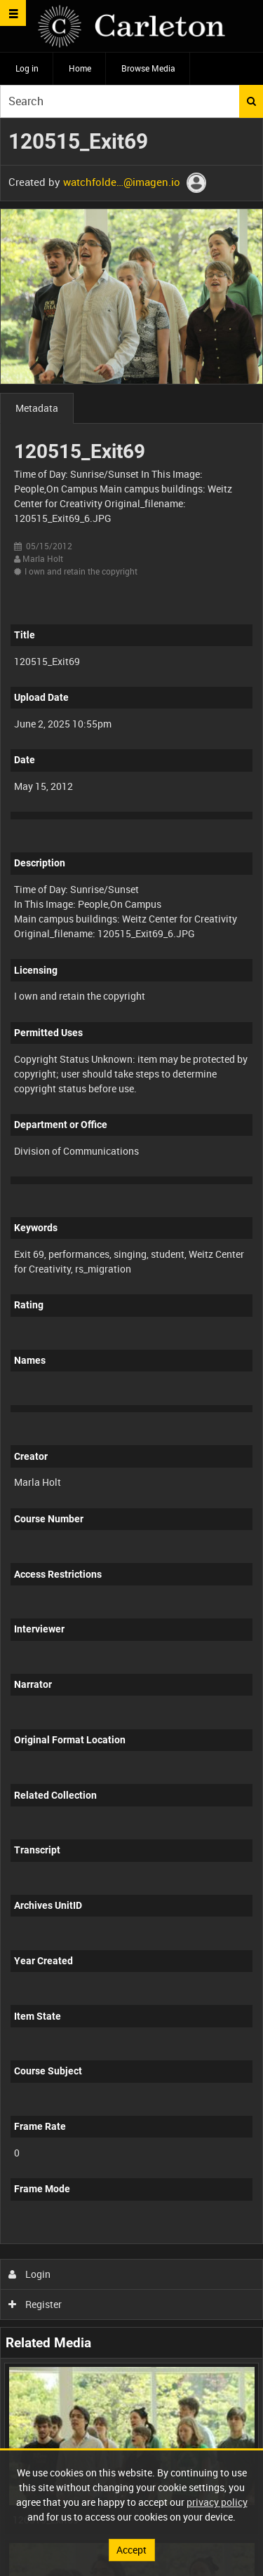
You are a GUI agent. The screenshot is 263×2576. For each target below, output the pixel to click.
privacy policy (217, 2502)
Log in (27, 68)
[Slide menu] (13, 13)
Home (80, 68)
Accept (131, 2549)
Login (29, 2274)
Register (35, 2304)
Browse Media (148, 68)
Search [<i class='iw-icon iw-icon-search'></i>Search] (251, 101)
